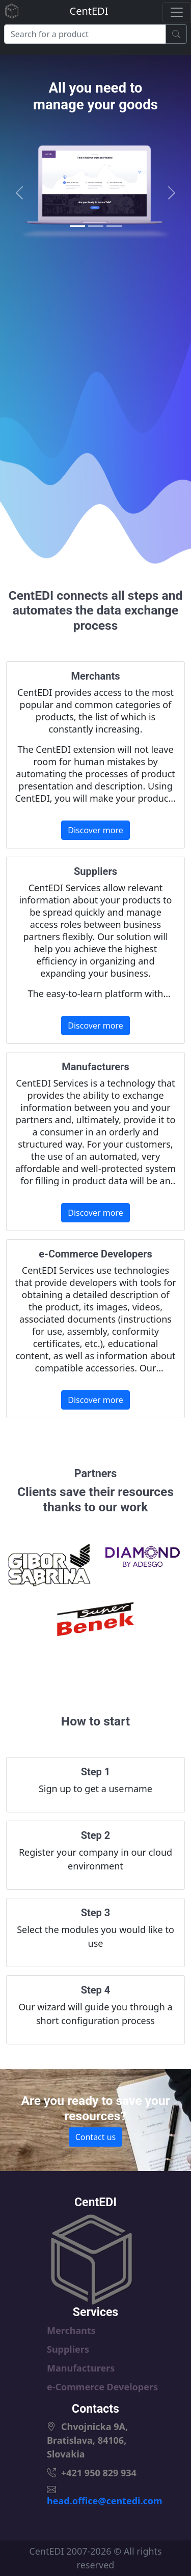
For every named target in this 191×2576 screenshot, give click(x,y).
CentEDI (89, 11)
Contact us (95, 2137)
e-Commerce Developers (102, 2387)
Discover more (95, 830)
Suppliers (68, 2349)
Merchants (71, 2330)
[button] (19, 192)
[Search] (85, 34)
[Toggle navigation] (176, 12)
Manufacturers (81, 2368)
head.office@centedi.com (104, 2501)
